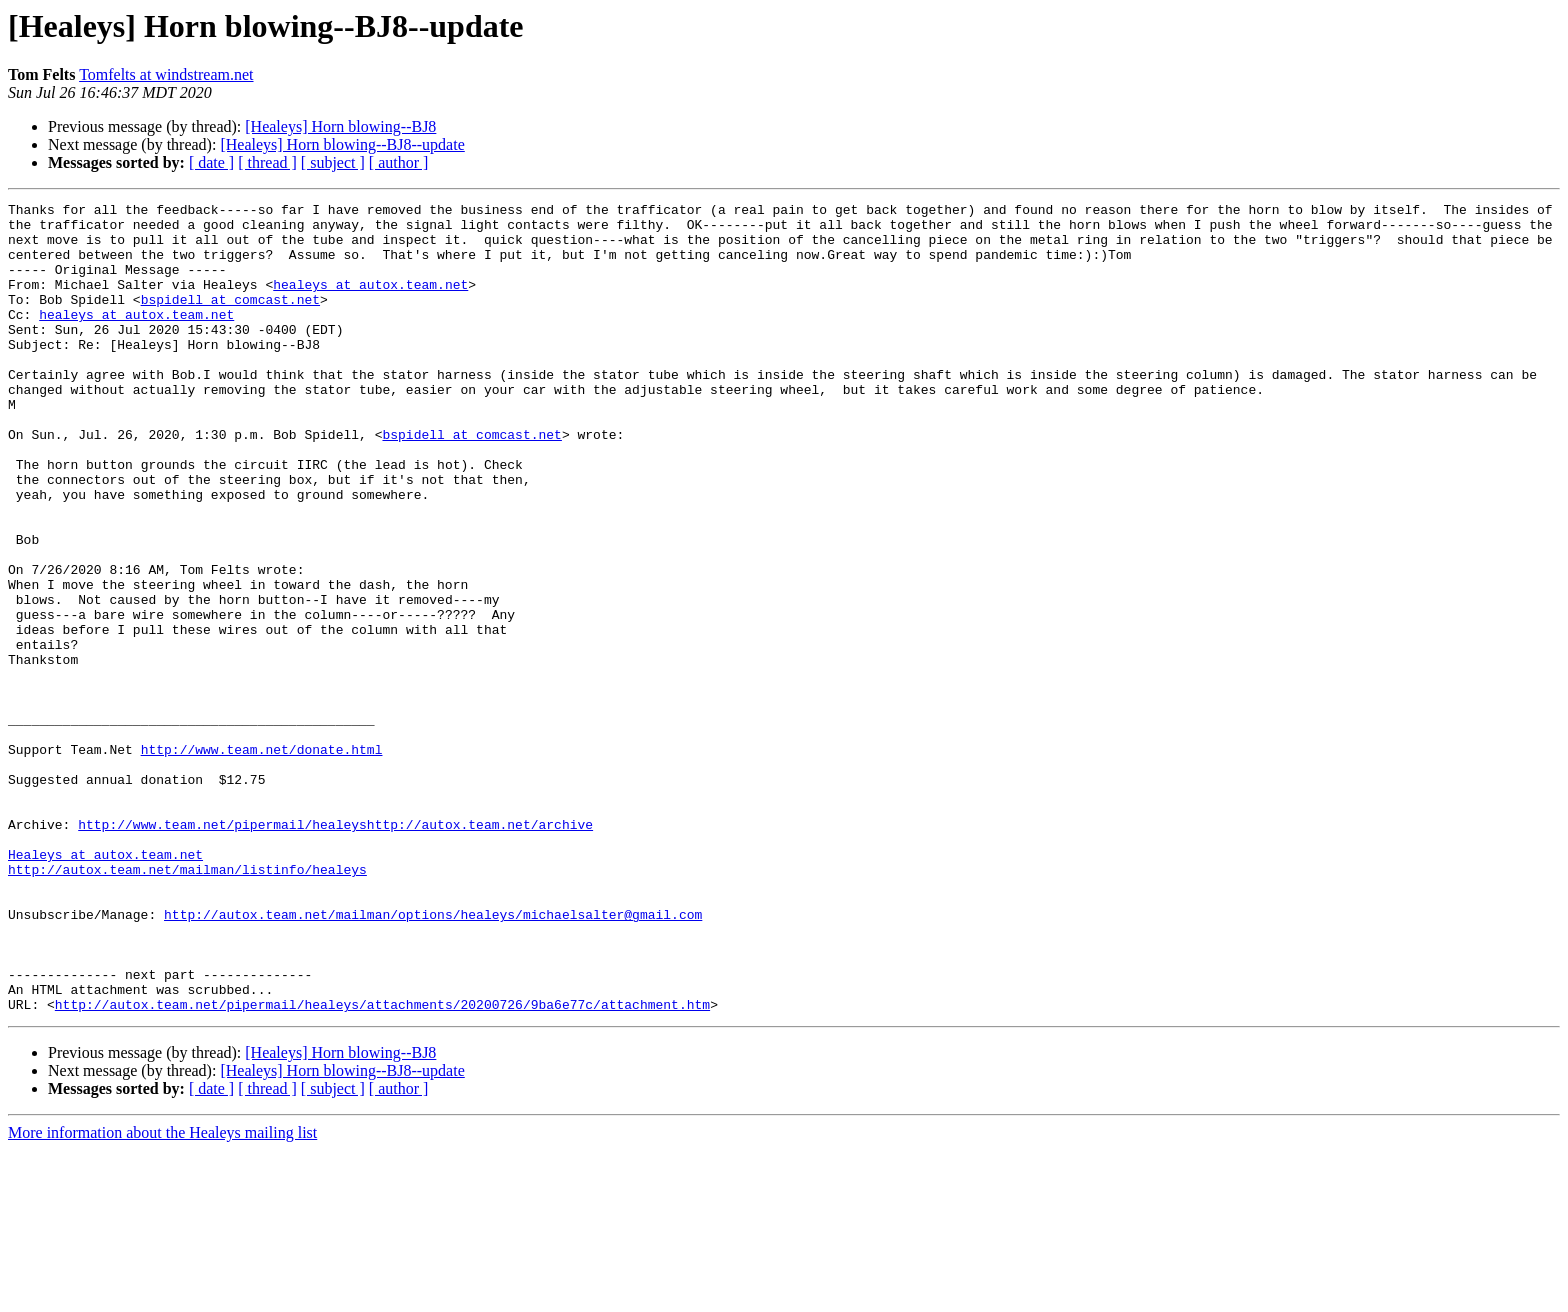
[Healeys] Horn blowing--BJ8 (340, 126)
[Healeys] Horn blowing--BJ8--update (342, 144)
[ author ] (399, 162)
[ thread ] (267, 162)
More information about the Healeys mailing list (162, 1294)
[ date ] (211, 162)
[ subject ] (333, 162)
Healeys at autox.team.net (105, 986)
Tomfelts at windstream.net (166, 74)
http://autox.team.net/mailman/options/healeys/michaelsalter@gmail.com (433, 1058)
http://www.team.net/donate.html (262, 860)
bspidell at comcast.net (230, 320)
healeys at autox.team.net (370, 302)
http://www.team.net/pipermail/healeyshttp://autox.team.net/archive (335, 950)
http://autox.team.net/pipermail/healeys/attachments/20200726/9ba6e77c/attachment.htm (382, 1166)
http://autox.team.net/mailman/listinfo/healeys (187, 1004)
